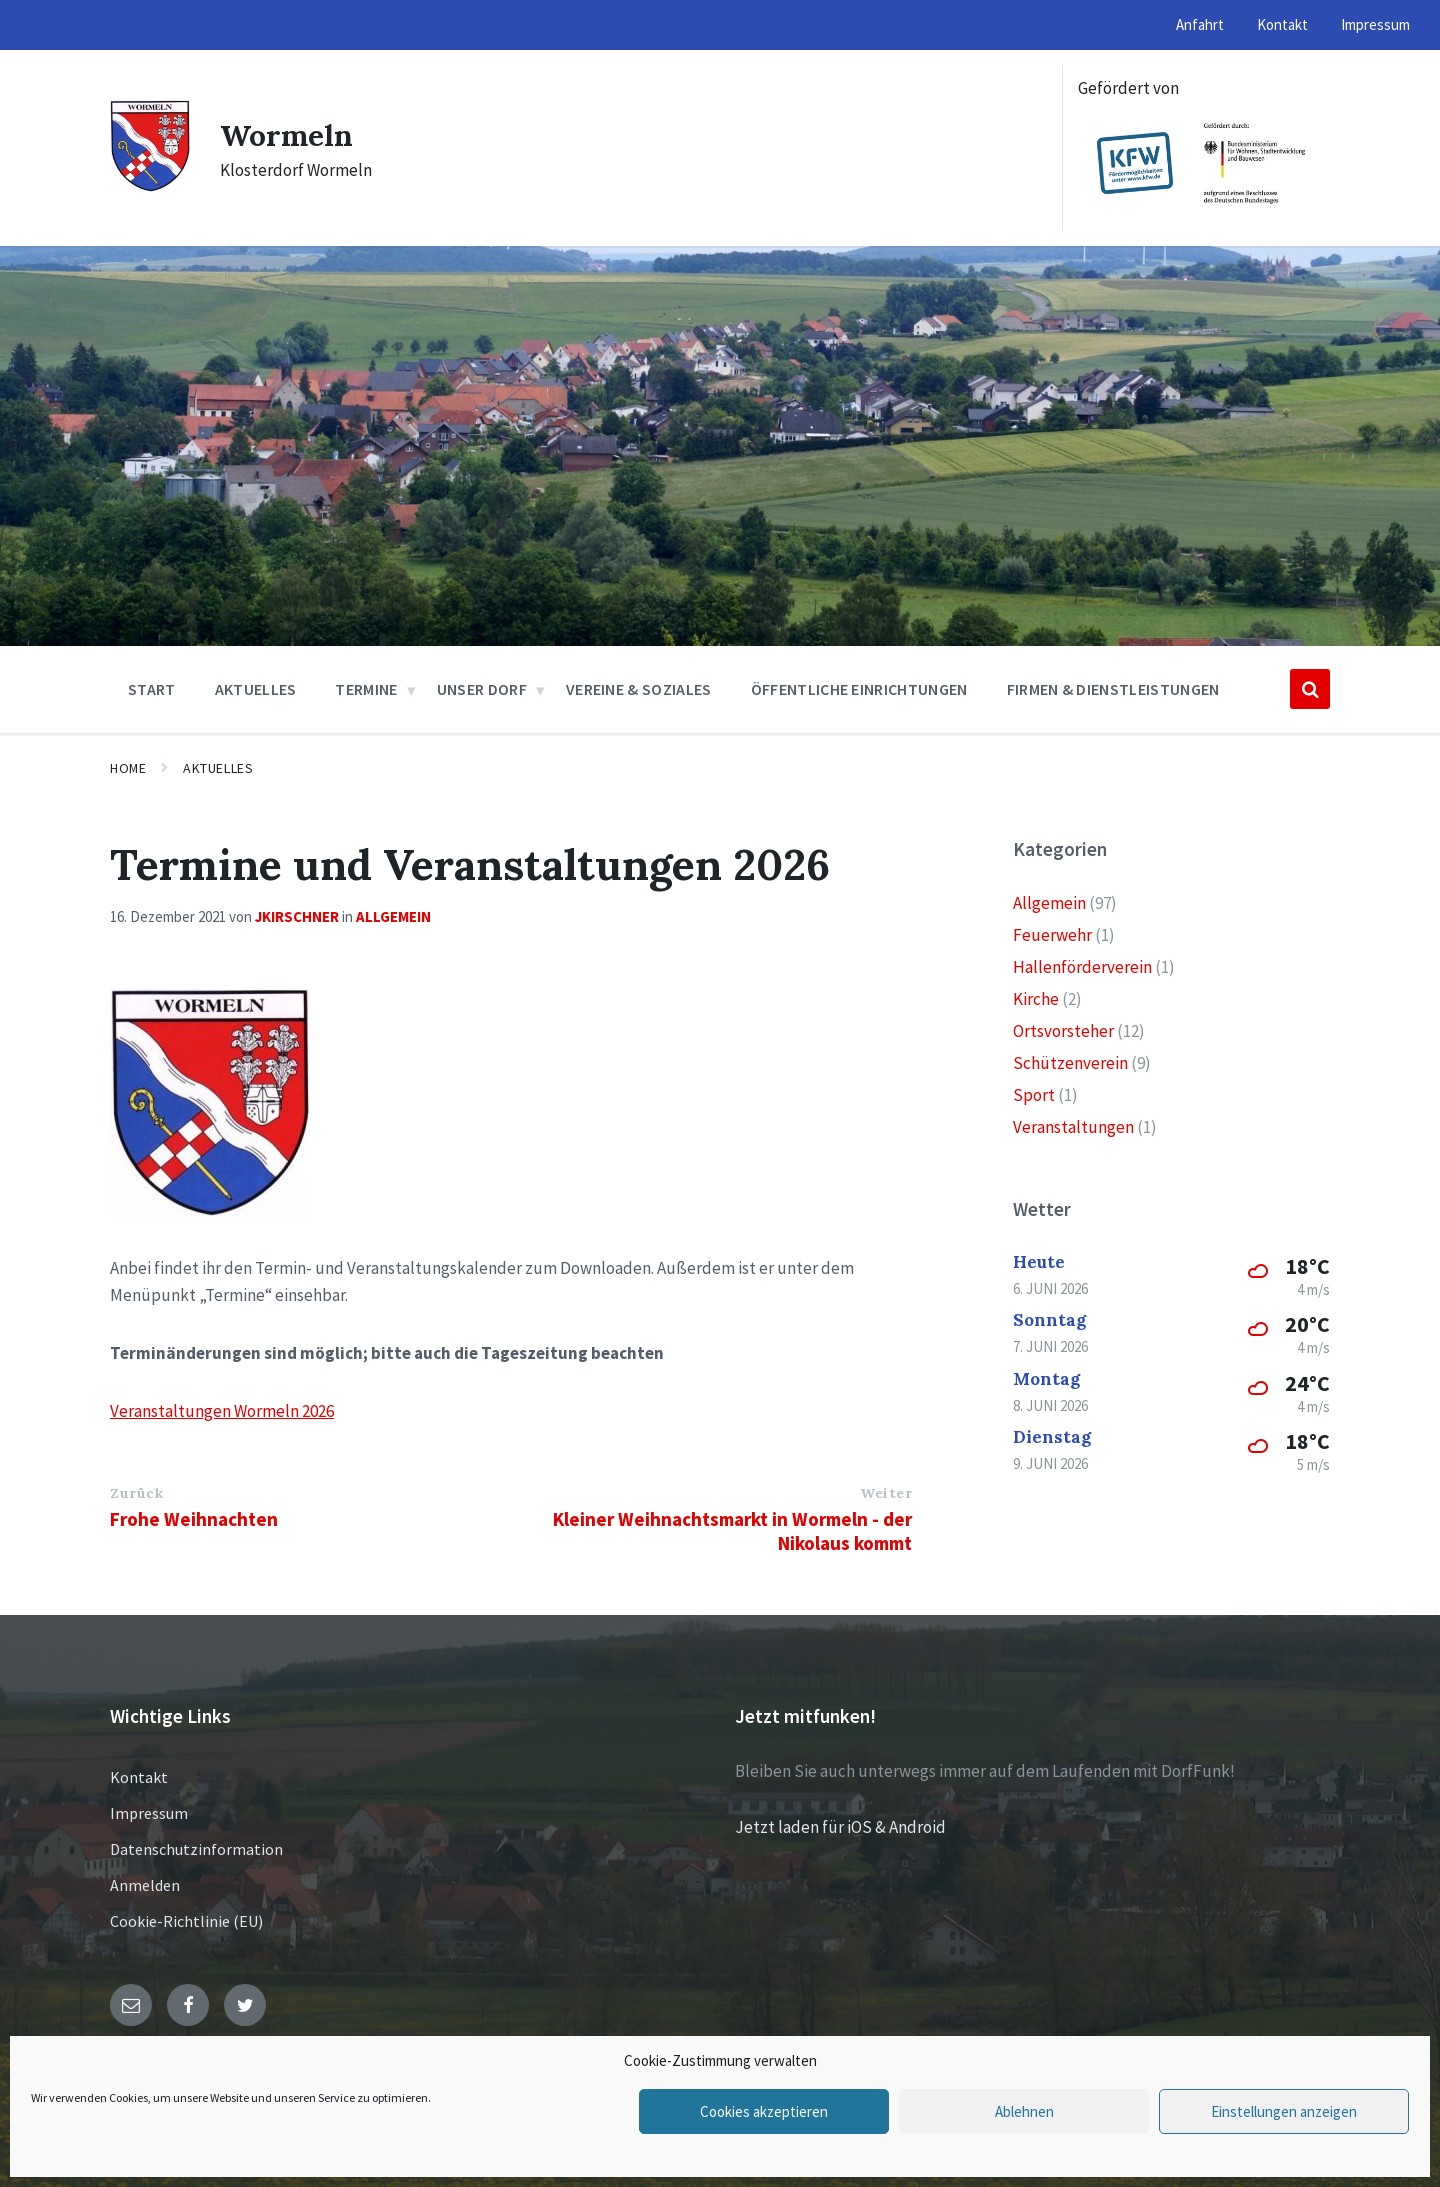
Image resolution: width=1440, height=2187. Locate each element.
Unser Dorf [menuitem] (482, 689)
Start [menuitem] (152, 689)
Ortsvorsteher (1063, 1031)
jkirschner (297, 916)
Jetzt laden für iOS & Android (840, 1827)
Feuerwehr (1052, 935)
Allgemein (393, 916)
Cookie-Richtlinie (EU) (186, 1921)
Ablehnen (1024, 2111)
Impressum (149, 1813)
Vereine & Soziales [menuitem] (639, 689)
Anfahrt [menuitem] (1200, 24)
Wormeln (287, 135)
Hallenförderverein (1082, 967)
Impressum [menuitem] (1375, 24)
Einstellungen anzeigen (1284, 2111)
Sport (1034, 1095)
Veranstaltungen (1073, 1127)
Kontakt (139, 1777)
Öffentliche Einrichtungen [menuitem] (859, 689)
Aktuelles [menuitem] (256, 689)
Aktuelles (218, 768)
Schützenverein (1070, 1063)
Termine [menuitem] (366, 689)
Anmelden (145, 1885)
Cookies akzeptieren (764, 2111)
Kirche (1036, 999)
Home (128, 768)
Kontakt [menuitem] (1282, 24)
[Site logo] (150, 186)
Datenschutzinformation (196, 1849)
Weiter (886, 1493)
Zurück (136, 1493)
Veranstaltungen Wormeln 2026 (222, 1411)
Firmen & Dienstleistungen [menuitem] (1113, 689)
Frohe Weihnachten (194, 1519)
